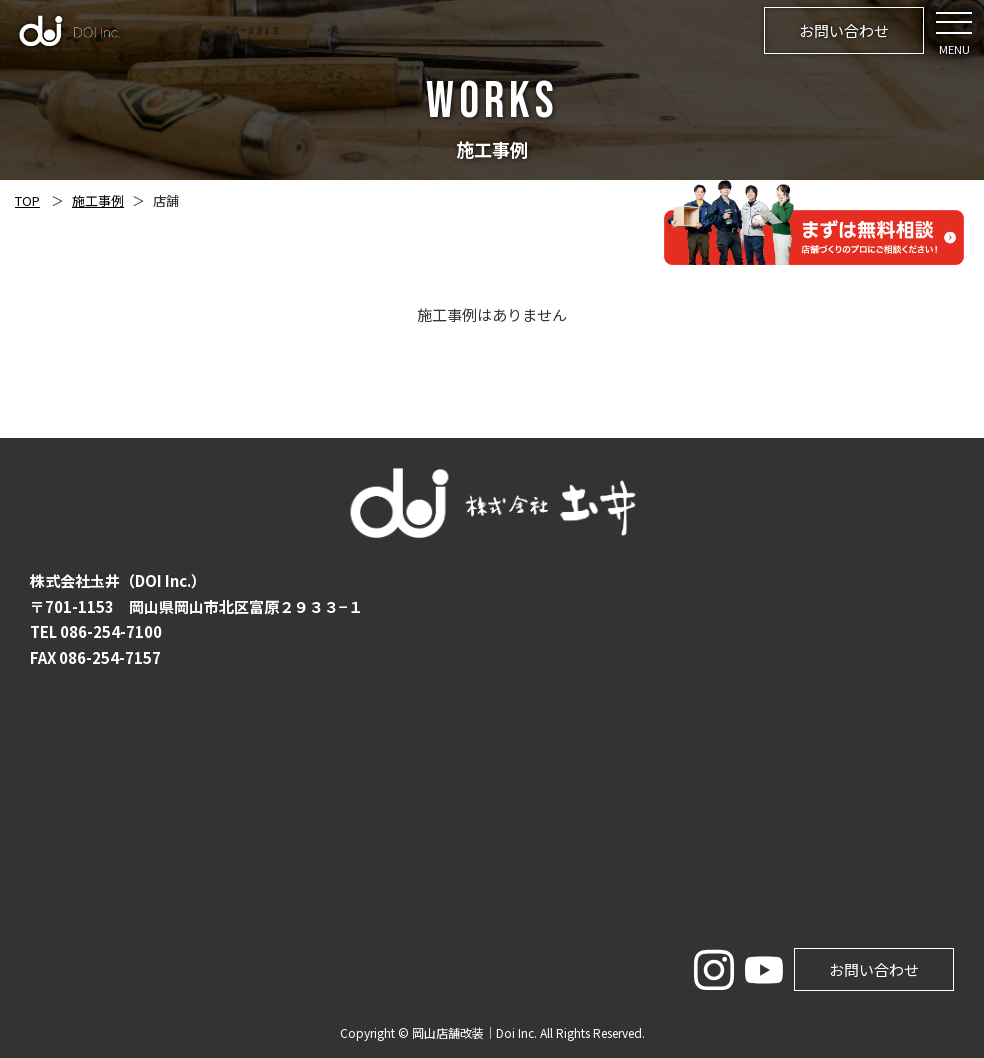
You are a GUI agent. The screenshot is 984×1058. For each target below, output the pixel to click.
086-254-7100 (111, 631)
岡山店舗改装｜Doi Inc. (474, 1032)
